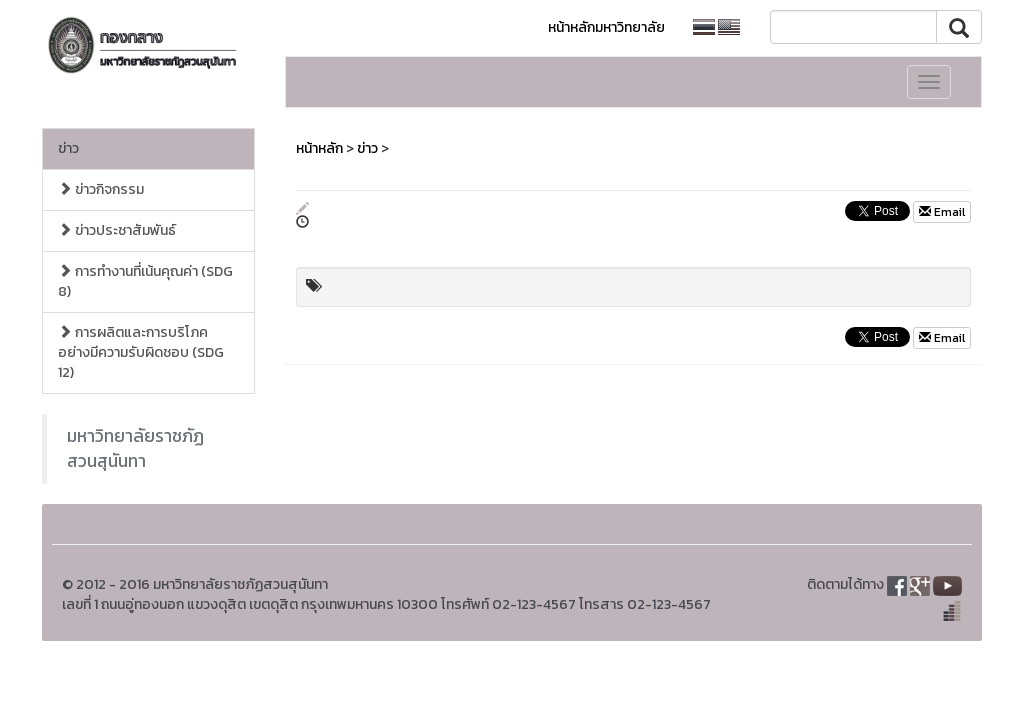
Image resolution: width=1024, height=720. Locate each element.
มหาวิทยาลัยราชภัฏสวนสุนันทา (135, 448)
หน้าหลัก (319, 148)
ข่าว (68, 148)
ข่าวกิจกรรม (101, 189)
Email (942, 212)
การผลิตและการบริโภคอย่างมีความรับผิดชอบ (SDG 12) (141, 352)
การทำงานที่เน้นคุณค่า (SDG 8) (145, 281)
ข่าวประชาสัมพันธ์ (117, 230)
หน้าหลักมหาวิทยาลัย (606, 27)
